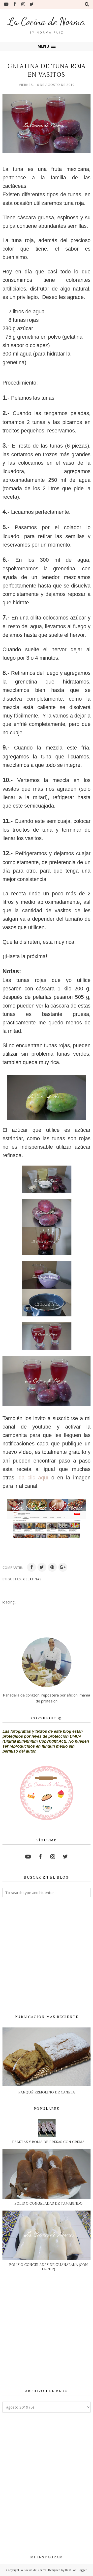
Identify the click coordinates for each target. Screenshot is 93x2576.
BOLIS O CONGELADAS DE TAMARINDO (48, 2203)
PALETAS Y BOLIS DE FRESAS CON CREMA (48, 2142)
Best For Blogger (76, 2570)
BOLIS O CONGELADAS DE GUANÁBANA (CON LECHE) (48, 2266)
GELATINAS (32, 1579)
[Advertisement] (46, 1956)
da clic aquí (33, 1478)
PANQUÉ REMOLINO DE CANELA (46, 2092)
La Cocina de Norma (46, 21)
